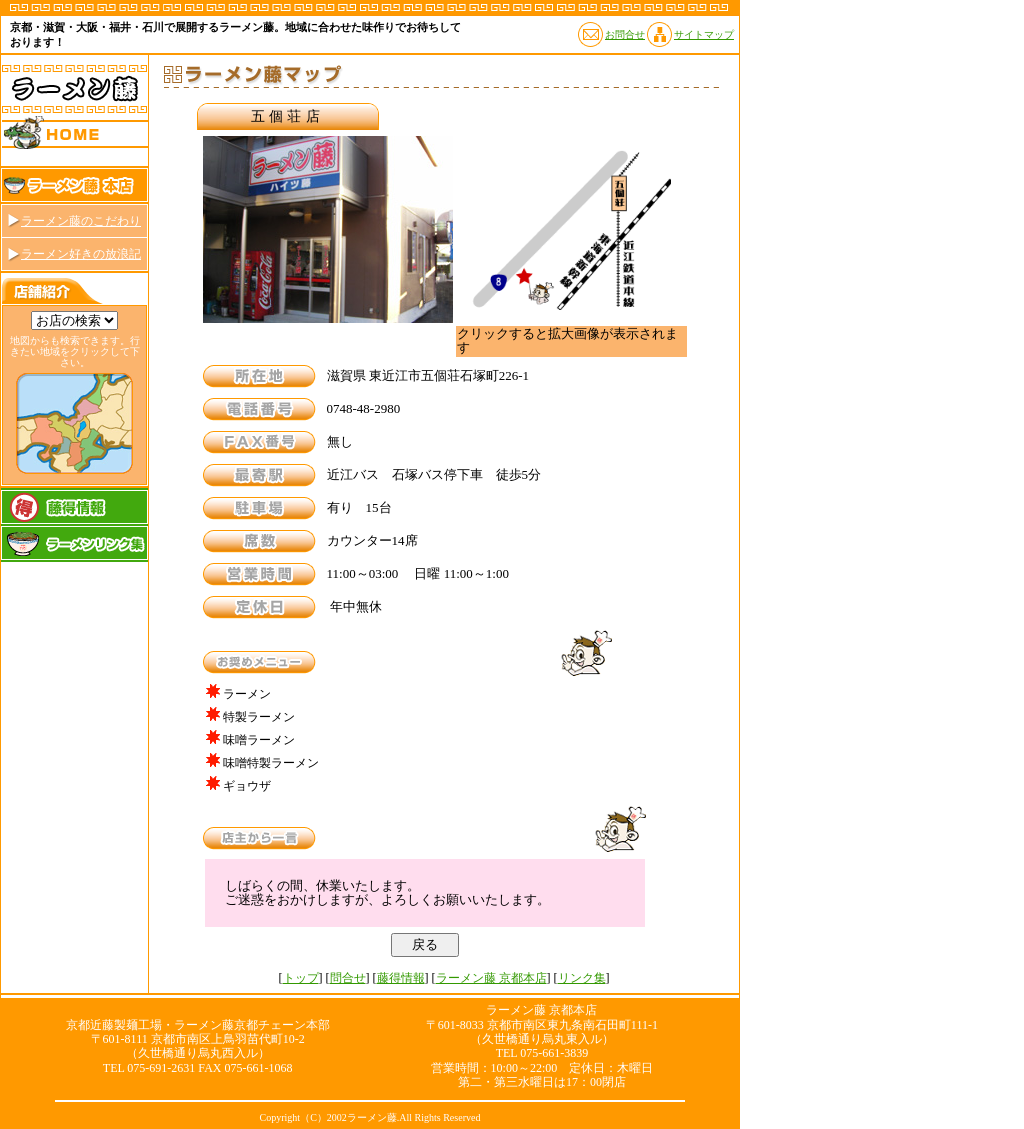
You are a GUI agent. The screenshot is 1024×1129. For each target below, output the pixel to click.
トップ (301, 978)
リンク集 (582, 978)
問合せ (348, 978)
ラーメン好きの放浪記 (81, 254)
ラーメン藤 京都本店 (491, 978)
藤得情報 (401, 978)
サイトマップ (704, 34)
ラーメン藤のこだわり (81, 221)
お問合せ (625, 34)
